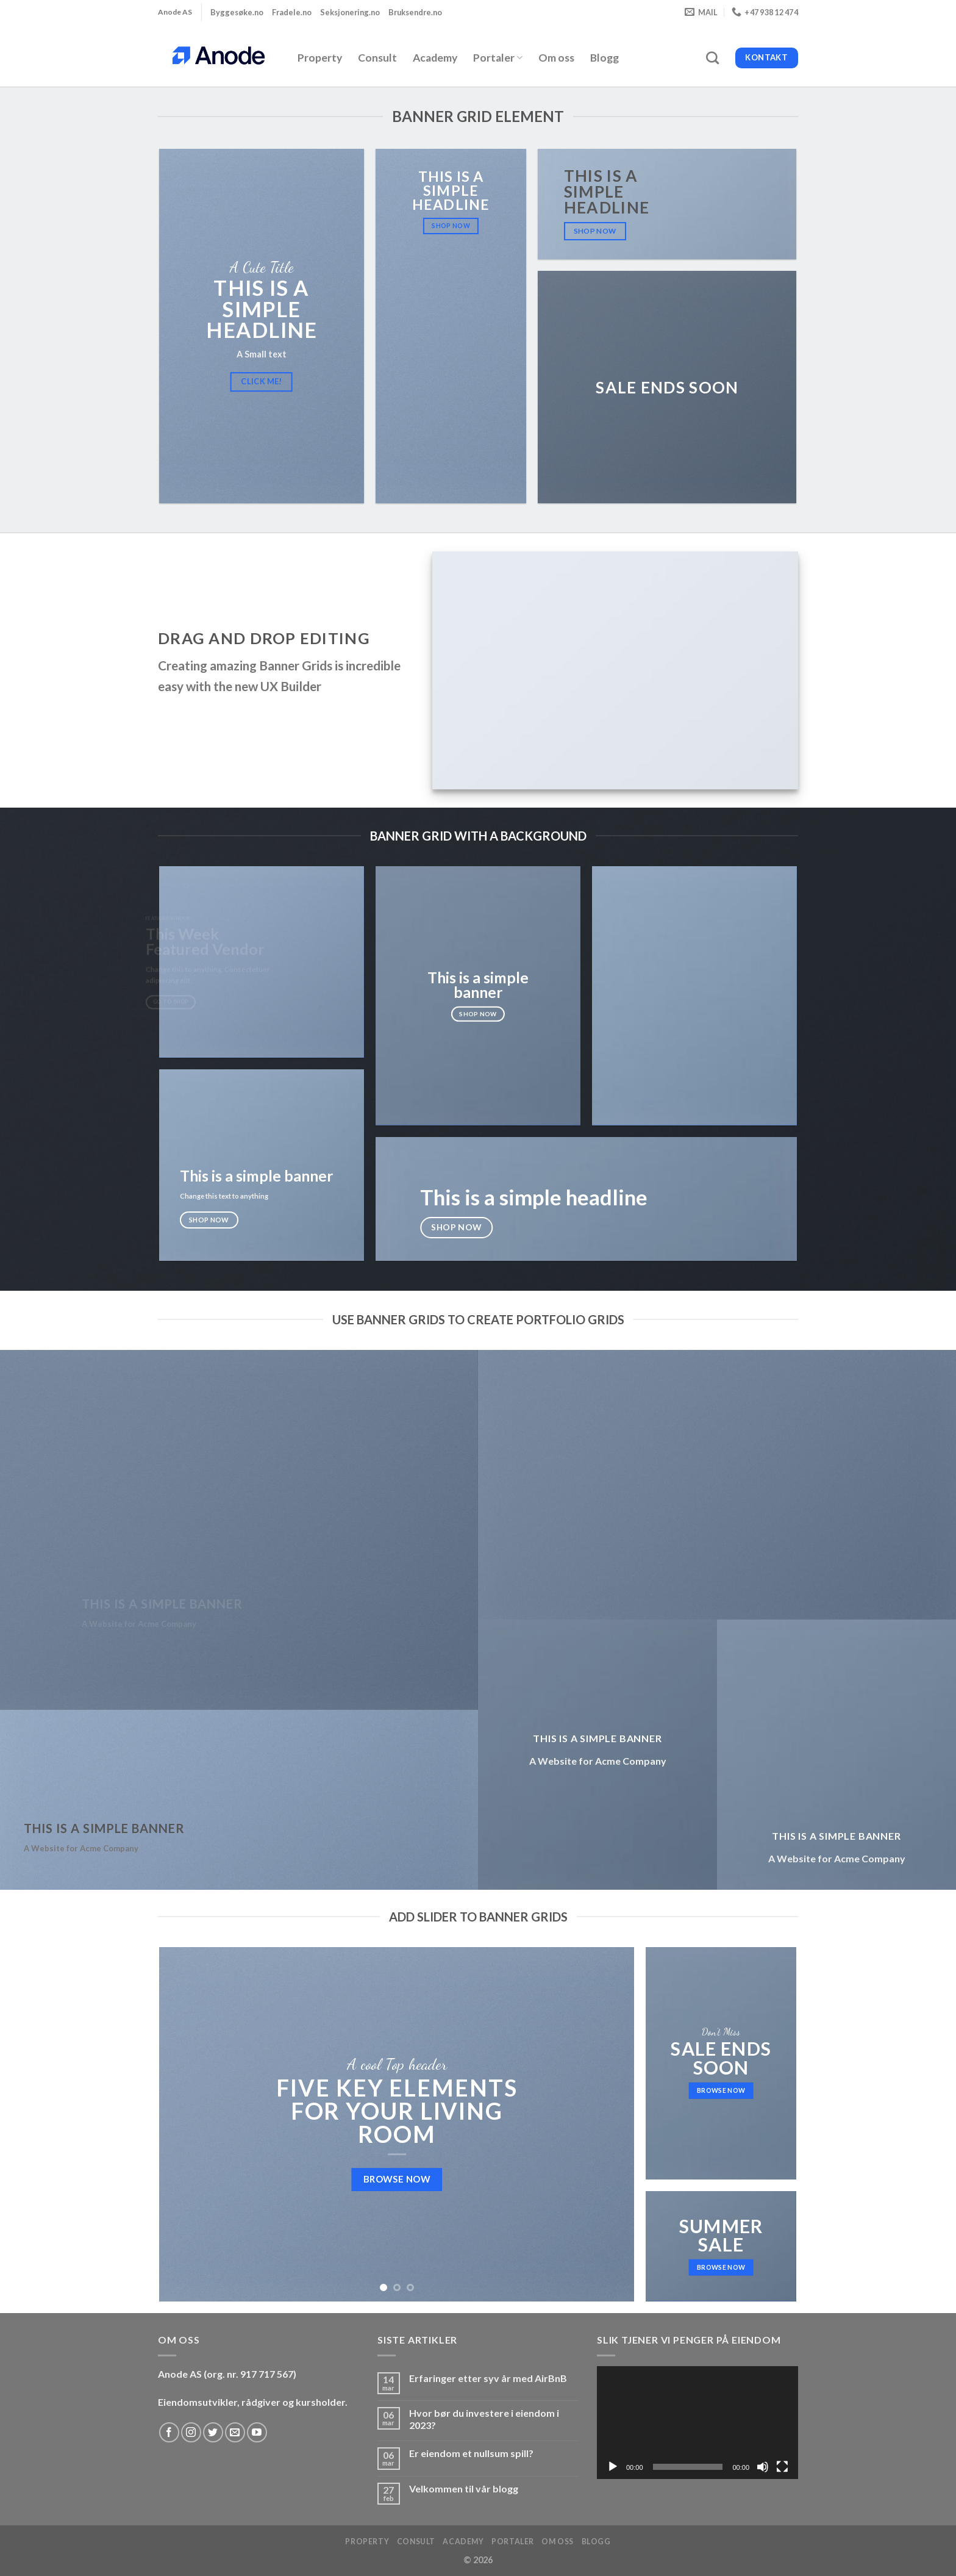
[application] (697, 2423)
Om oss (556, 57)
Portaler (498, 57)
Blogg (604, 57)
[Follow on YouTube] (257, 2432)
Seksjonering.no (350, 12)
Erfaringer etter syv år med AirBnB (488, 2378)
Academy (435, 57)
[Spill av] (613, 2467)
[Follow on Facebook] (169, 2432)
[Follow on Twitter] (213, 2432)
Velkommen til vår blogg (463, 2488)
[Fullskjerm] (782, 2467)
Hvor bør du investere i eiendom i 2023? (484, 2418)
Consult (377, 57)
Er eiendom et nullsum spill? (471, 2453)
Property (320, 57)
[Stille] (763, 2467)
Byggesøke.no (236, 12)
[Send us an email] (235, 2432)
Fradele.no (292, 12)
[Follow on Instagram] (191, 2432)
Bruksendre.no (415, 12)
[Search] (712, 57)
